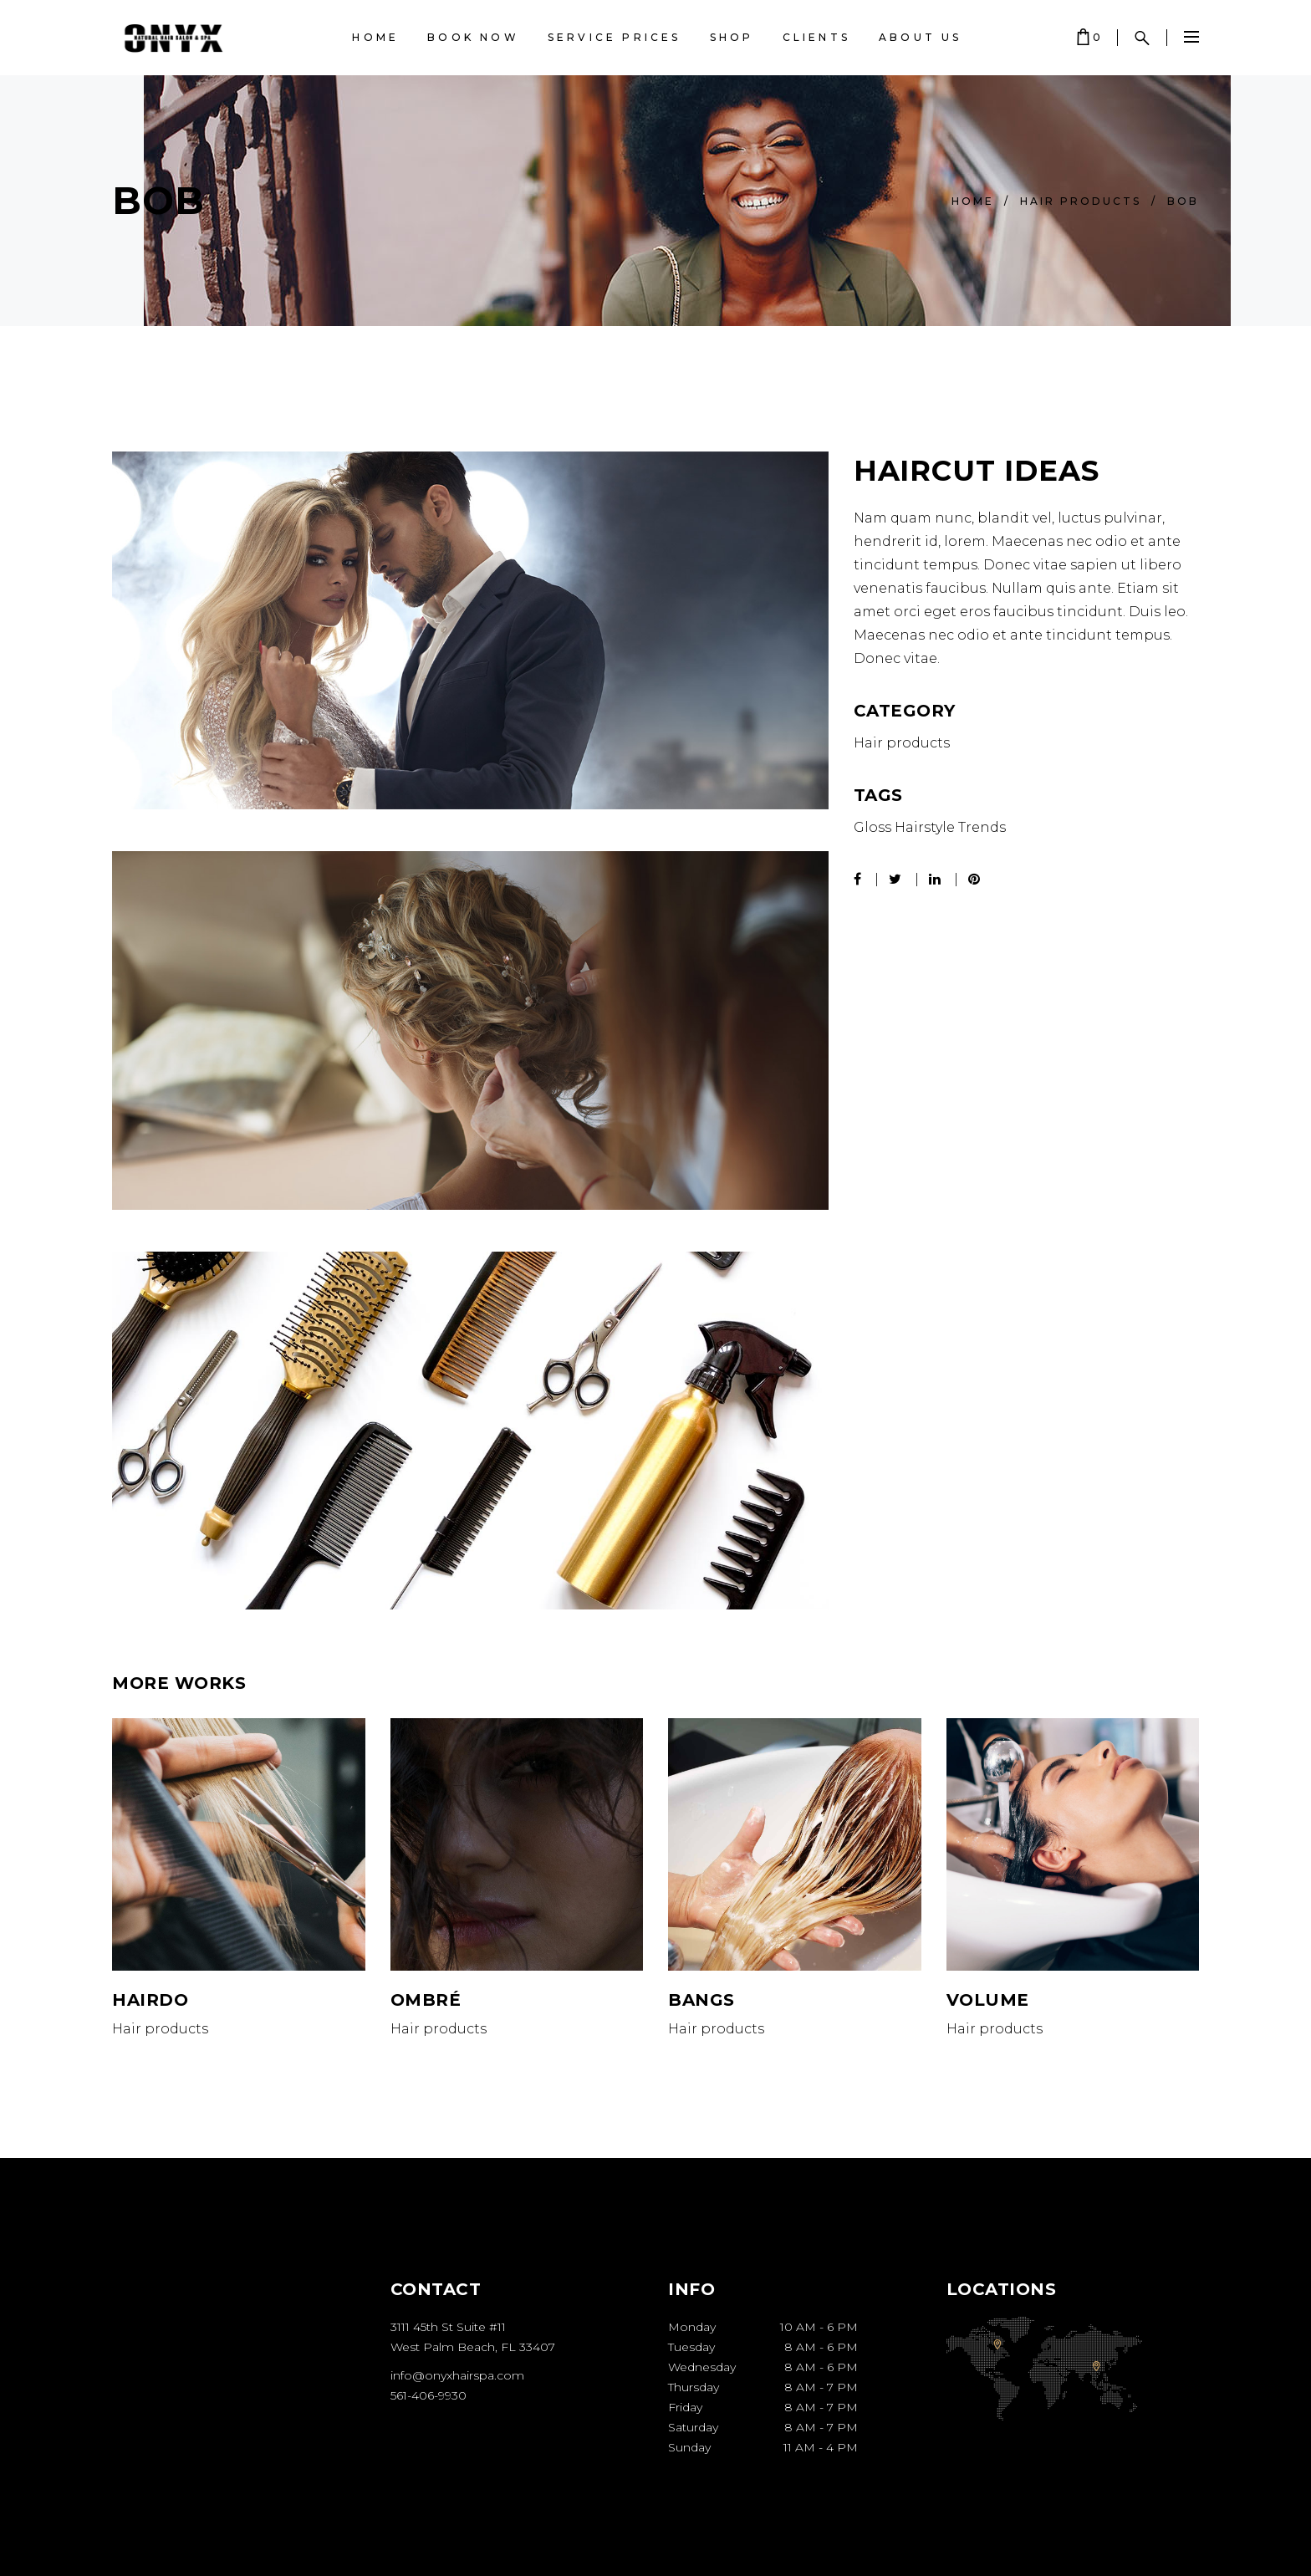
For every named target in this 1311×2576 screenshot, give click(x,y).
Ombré (426, 2000)
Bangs (701, 2000)
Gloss (872, 827)
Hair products (1080, 201)
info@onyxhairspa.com (457, 2375)
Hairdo (150, 2000)
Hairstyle (925, 827)
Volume (987, 2000)
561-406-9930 (428, 2395)
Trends (982, 827)
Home (972, 201)
